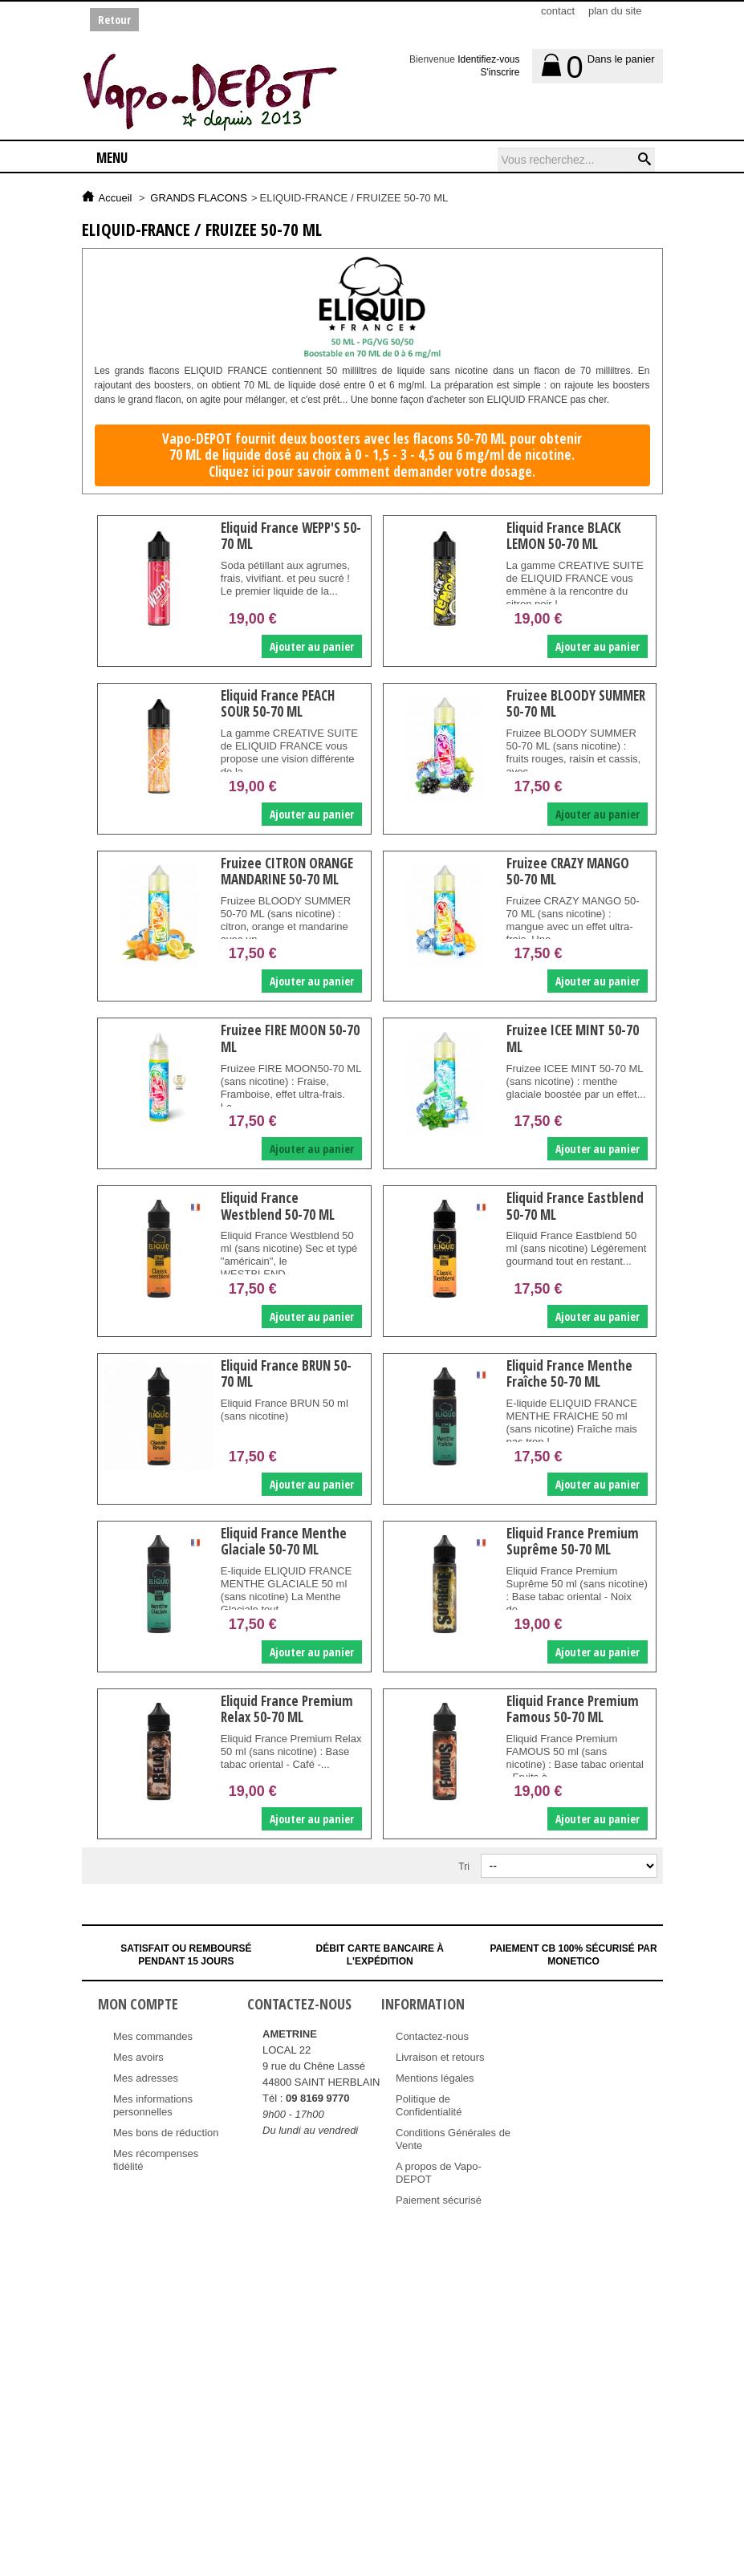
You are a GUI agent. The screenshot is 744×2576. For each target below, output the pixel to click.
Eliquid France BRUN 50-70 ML (286, 1373)
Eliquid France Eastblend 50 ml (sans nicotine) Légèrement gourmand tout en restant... (576, 1248)
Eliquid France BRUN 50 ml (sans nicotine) (284, 1409)
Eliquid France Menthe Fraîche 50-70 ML (569, 1373)
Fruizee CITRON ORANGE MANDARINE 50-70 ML (287, 871)
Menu (112, 157)
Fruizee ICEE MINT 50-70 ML (572, 1038)
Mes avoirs (138, 2057)
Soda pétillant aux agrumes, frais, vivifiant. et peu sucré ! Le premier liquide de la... (285, 578)
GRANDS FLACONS (198, 198)
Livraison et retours (440, 2057)
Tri (464, 1866)
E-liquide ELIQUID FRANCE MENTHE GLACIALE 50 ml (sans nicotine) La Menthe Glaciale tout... (286, 1590)
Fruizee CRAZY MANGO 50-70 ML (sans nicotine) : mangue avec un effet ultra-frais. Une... (573, 920)
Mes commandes (153, 2036)
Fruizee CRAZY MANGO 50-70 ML (567, 871)
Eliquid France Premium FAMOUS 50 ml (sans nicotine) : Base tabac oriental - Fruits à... (575, 1758)
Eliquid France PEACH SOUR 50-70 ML (278, 703)
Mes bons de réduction (166, 2133)
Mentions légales (435, 2078)
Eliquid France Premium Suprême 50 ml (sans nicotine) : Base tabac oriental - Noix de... (577, 1590)
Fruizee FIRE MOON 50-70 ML (290, 1038)
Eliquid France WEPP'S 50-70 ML (291, 535)
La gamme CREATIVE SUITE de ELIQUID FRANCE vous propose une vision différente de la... (289, 752)
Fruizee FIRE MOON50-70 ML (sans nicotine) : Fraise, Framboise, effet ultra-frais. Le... (291, 1087)
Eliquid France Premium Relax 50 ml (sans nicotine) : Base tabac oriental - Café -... (291, 1751)
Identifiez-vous (488, 59)
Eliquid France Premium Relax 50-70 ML (287, 1709)
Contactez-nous (432, 2036)
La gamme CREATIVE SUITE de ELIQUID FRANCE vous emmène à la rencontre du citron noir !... (575, 584)
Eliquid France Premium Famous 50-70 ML (572, 1709)
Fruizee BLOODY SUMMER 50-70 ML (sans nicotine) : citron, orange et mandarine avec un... (286, 920)
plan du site (615, 11)
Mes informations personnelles (153, 2105)
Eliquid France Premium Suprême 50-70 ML (572, 1541)
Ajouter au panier (312, 646)
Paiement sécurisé (439, 2200)
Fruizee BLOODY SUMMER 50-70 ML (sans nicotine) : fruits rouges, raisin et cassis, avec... (573, 752)
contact (558, 11)
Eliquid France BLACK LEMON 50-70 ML (563, 535)
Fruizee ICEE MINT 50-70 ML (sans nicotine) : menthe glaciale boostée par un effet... (576, 1081)
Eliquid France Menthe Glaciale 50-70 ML (284, 1541)
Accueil (115, 198)
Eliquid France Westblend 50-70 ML (278, 1205)
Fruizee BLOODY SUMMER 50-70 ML (575, 703)
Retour (114, 19)
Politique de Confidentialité (428, 2105)
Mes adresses (145, 2078)
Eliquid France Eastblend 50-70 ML (575, 1205)
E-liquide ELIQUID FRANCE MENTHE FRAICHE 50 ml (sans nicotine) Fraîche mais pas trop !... (571, 1422)
